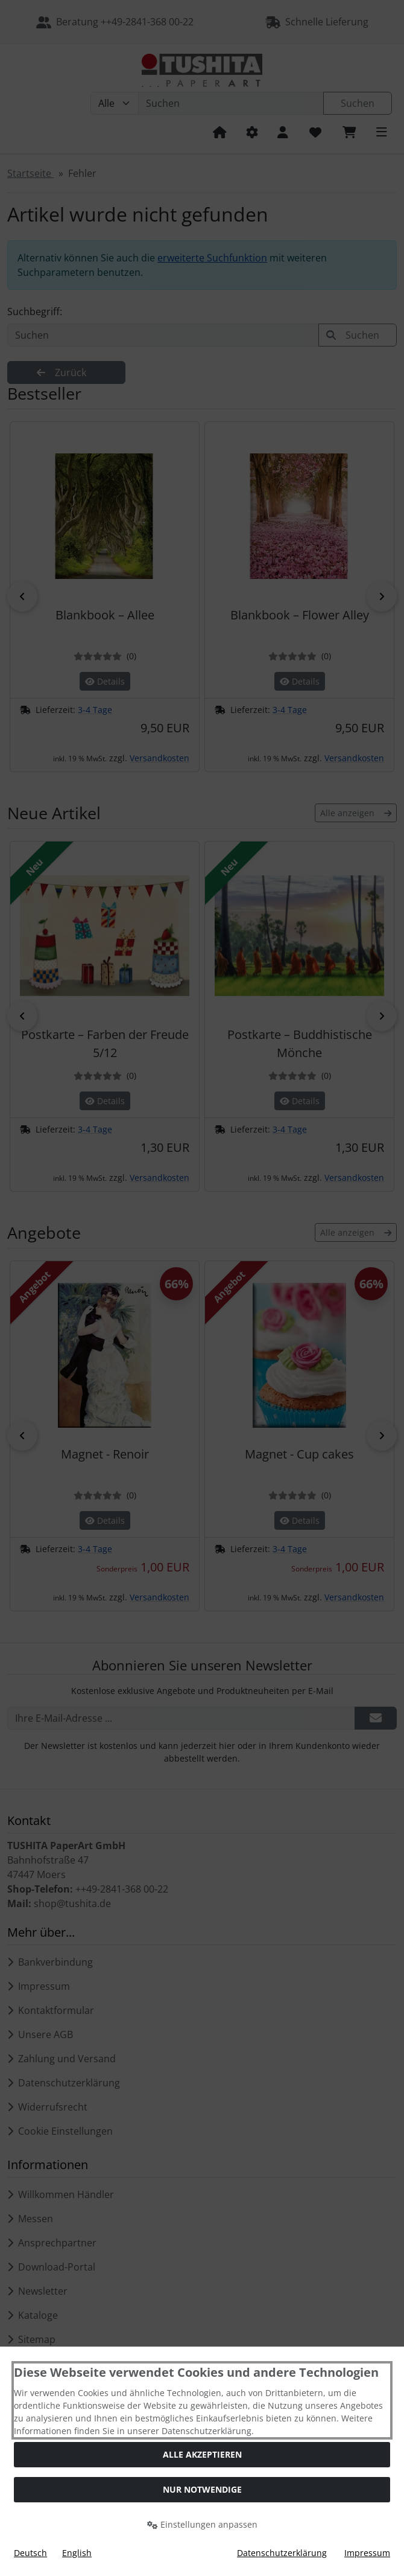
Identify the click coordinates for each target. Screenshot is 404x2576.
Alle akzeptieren (202, 2454)
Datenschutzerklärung (282, 2552)
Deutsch (30, 2552)
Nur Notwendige (202, 2489)
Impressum (367, 2552)
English (77, 2552)
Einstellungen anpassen (202, 2524)
